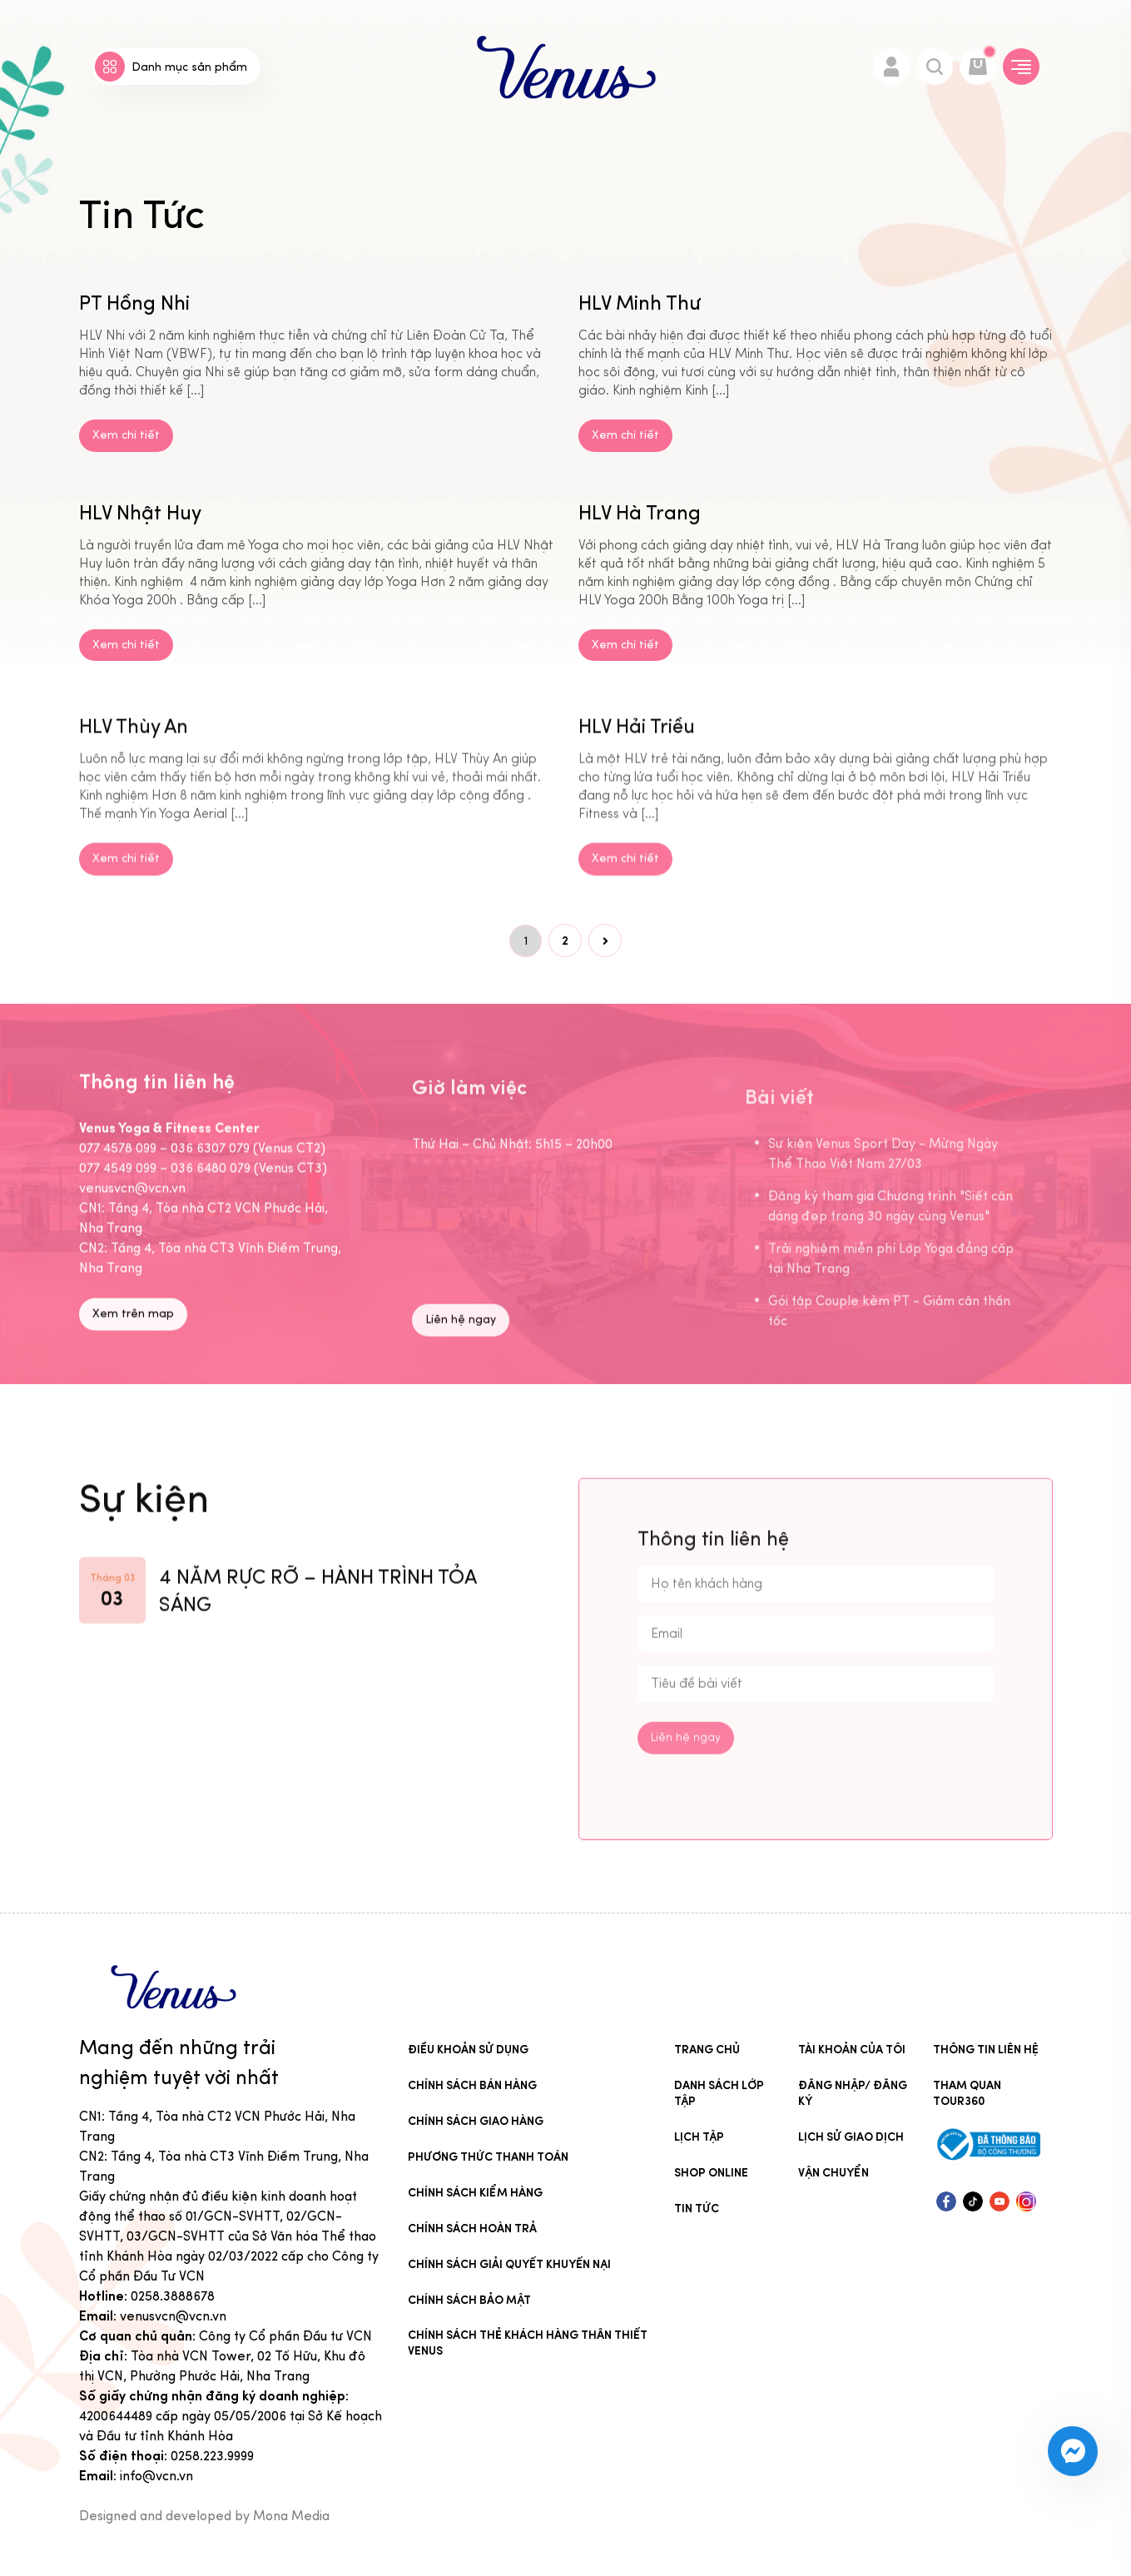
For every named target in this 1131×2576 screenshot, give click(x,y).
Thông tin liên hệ (986, 2049)
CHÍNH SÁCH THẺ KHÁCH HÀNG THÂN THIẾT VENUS (527, 2343)
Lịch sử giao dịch (851, 2137)
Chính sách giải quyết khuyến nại (509, 2264)
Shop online (711, 2173)
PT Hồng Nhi (134, 335)
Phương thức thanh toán (488, 2157)
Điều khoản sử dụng (468, 2049)
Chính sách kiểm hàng (475, 2193)
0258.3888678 (173, 2296)
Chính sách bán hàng (472, 2085)
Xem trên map (133, 1386)
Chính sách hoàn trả (472, 2228)
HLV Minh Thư (639, 335)
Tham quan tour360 (967, 2093)
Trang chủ (707, 2049)
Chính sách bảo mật (469, 2300)
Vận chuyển (833, 2173)
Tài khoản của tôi (851, 2049)
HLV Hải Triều (636, 798)
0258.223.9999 (212, 2455)
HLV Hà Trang (639, 544)
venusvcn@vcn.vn (173, 2316)
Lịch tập (699, 2137)
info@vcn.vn (156, 2475)
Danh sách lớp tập (719, 2093)
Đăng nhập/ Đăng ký (852, 2093)
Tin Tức (696, 2208)
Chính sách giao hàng (475, 2121)
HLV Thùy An (133, 798)
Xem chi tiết (126, 467)
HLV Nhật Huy (140, 544)
